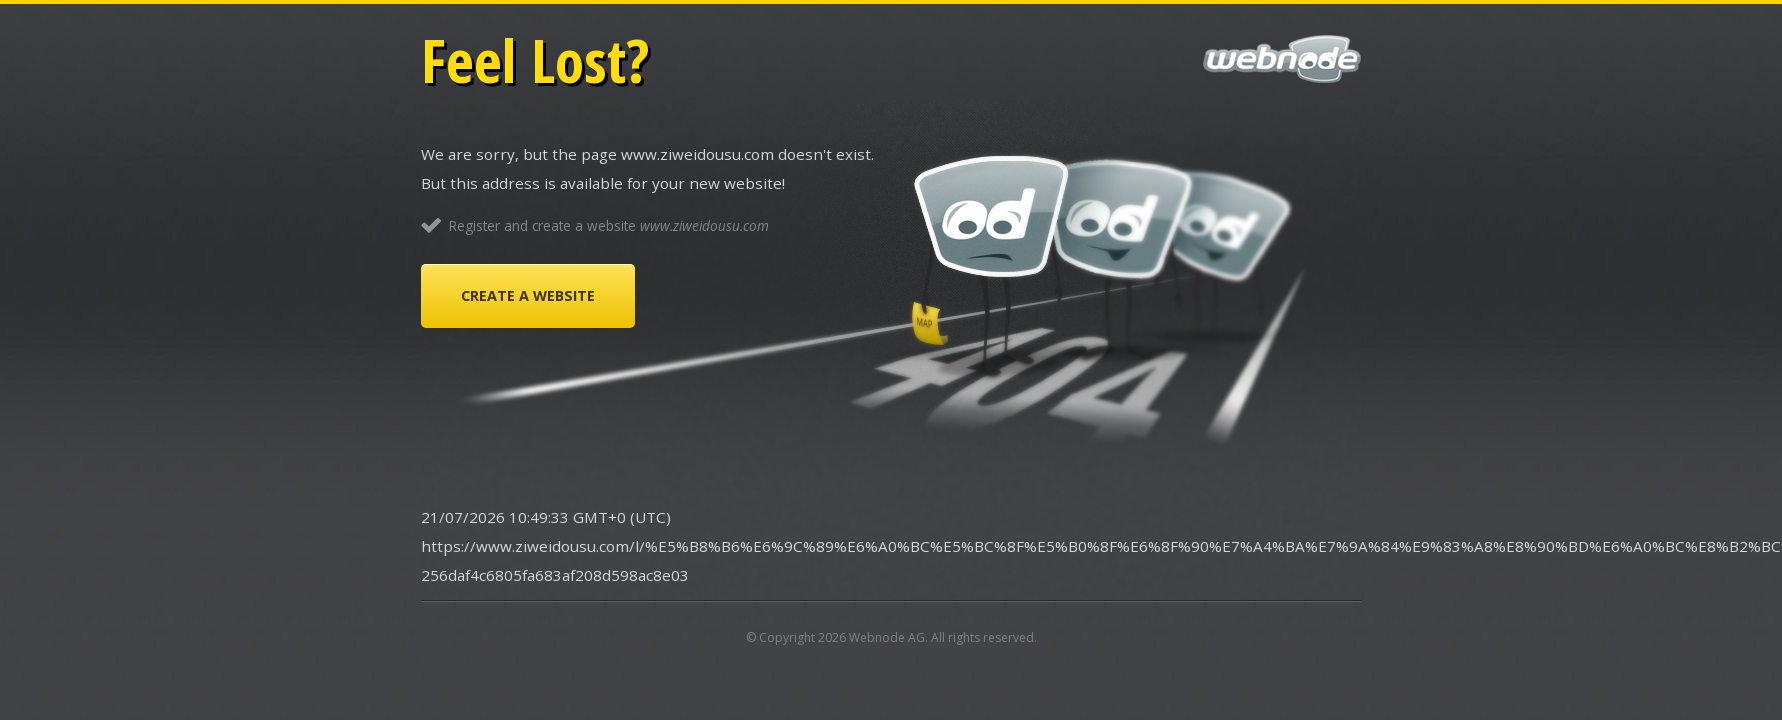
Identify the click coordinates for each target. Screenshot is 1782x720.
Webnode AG (887, 637)
